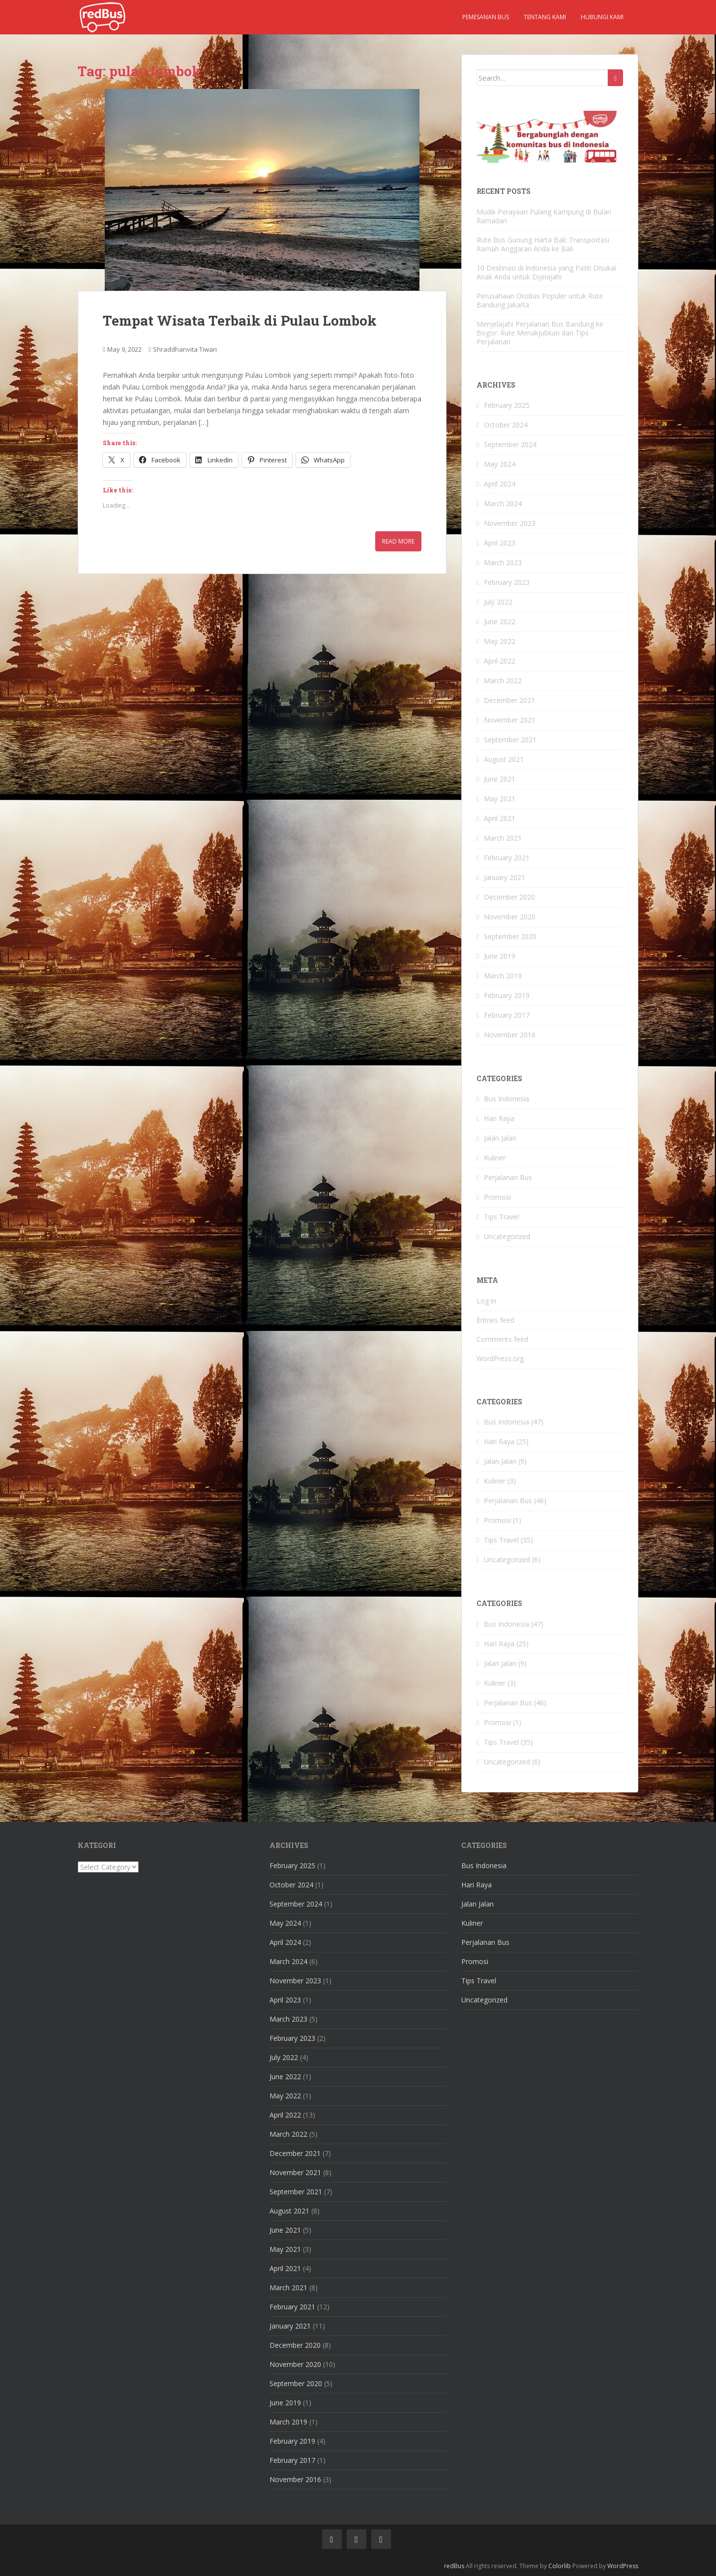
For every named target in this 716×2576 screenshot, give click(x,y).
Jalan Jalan (500, 1138)
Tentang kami (545, 17)
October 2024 (506, 424)
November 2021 (510, 720)
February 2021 (507, 857)
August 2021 (504, 759)
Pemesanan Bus (485, 17)
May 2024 (499, 464)
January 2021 (504, 877)
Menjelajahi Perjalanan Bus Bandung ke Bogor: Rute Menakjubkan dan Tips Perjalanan (540, 332)
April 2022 (499, 661)
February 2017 (507, 1015)
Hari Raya (499, 1118)
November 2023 (510, 523)
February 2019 (507, 995)
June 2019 (499, 956)
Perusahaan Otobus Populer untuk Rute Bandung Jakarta (540, 300)
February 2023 (507, 582)
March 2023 (503, 562)
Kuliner (495, 1157)
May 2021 (499, 798)
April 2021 (499, 818)
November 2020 (510, 916)
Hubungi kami (602, 17)
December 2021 (509, 700)
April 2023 (499, 542)
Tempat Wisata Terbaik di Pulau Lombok (240, 320)
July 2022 (498, 601)
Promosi (497, 1197)
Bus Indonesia (506, 1098)
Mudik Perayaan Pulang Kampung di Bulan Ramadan (544, 216)
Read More (398, 541)
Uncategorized (507, 1236)
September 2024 (510, 444)
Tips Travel (501, 1216)
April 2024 (499, 483)
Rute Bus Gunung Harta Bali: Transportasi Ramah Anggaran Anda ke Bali (543, 244)
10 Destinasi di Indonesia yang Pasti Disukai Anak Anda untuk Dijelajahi (546, 272)
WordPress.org (500, 1358)
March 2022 (503, 680)
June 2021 (499, 779)
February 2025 (507, 405)
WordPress (622, 2566)
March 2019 (503, 975)
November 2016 (510, 1034)
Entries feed (495, 1320)
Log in (486, 1300)
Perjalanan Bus (508, 1177)
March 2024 (503, 503)
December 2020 (509, 897)
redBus (454, 2566)
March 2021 (503, 838)
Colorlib (559, 2566)
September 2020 (510, 936)
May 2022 (499, 641)
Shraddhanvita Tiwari (185, 349)
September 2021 (510, 739)
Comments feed (502, 1339)
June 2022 (499, 621)
